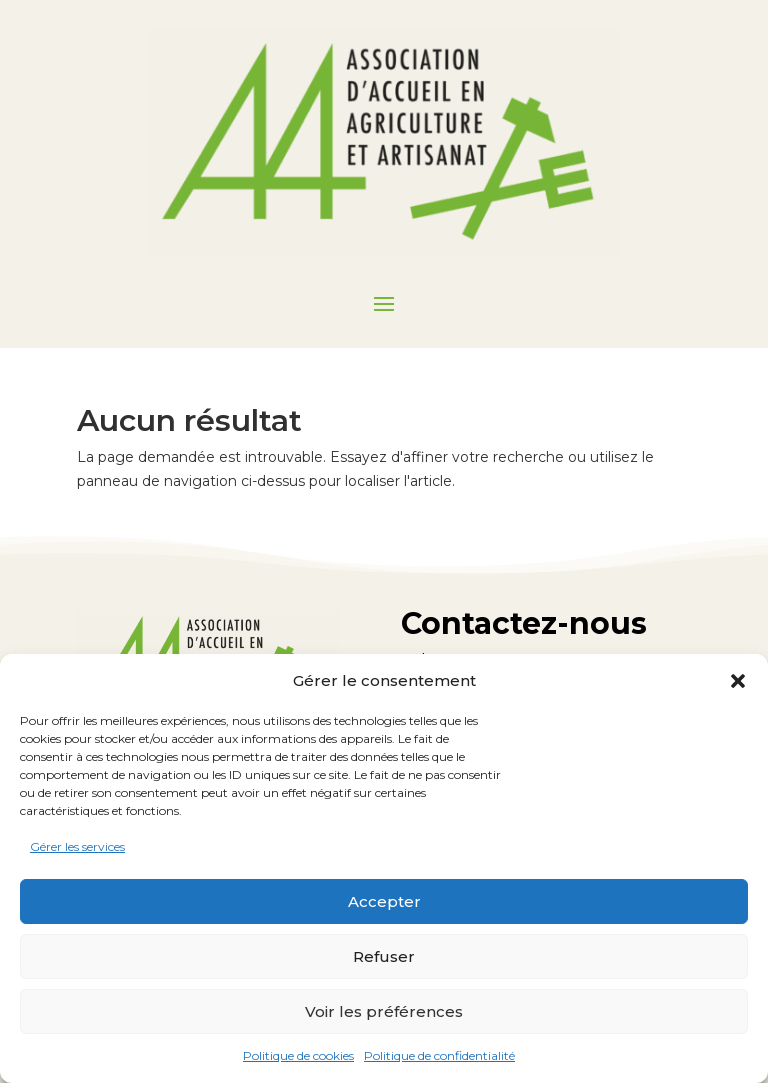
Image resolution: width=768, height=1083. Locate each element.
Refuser (384, 956)
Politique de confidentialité (439, 1055)
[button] (738, 681)
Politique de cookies (298, 1055)
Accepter (384, 901)
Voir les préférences (384, 1011)
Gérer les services (77, 846)
